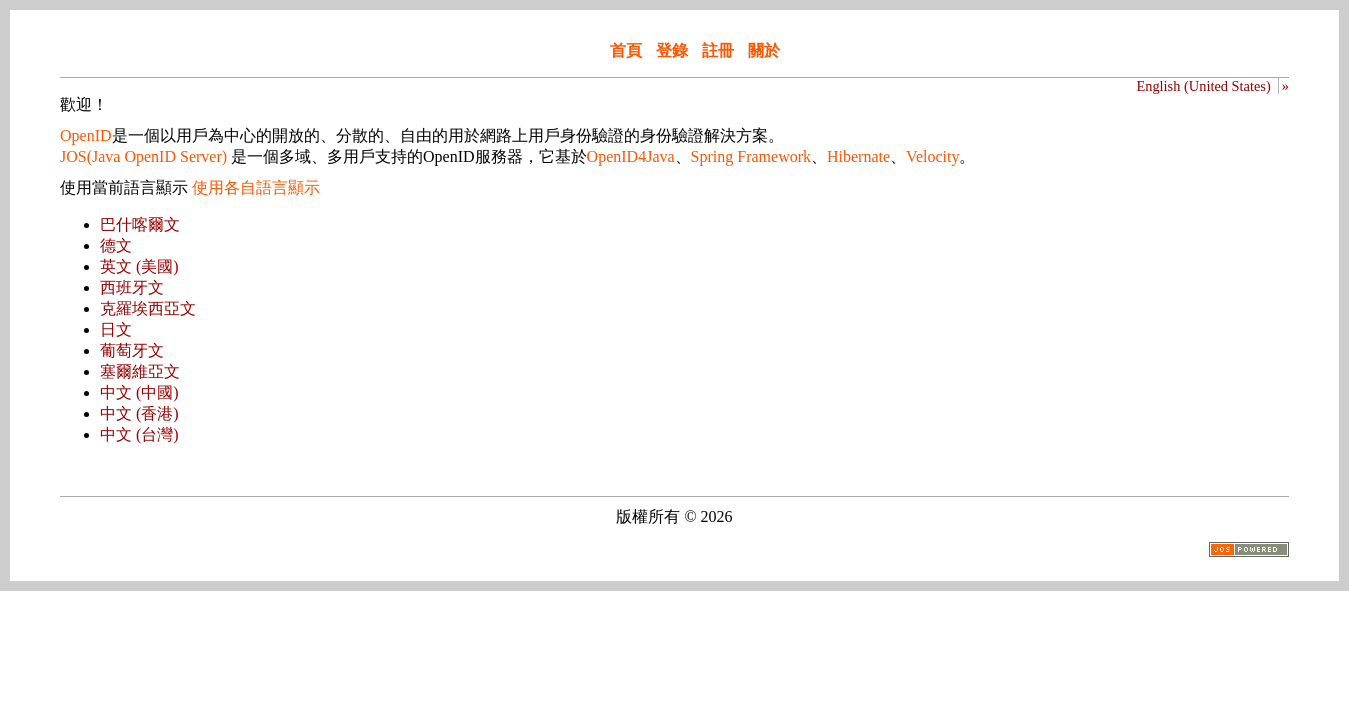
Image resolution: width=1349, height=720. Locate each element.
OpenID (86, 135)
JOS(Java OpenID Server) (143, 156)
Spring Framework (751, 156)
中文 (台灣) (139, 434)
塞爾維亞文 (140, 371)
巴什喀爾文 (140, 224)
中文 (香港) (139, 413)
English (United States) (1203, 86)
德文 (116, 245)
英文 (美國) (139, 266)
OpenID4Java (631, 156)
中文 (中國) (139, 392)
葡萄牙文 (132, 350)
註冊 (718, 50)
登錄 (672, 50)
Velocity (932, 156)
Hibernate (858, 156)
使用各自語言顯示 (256, 187)
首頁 (626, 50)
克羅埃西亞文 (148, 308)
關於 (764, 50)
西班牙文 (132, 287)
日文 (116, 329)
